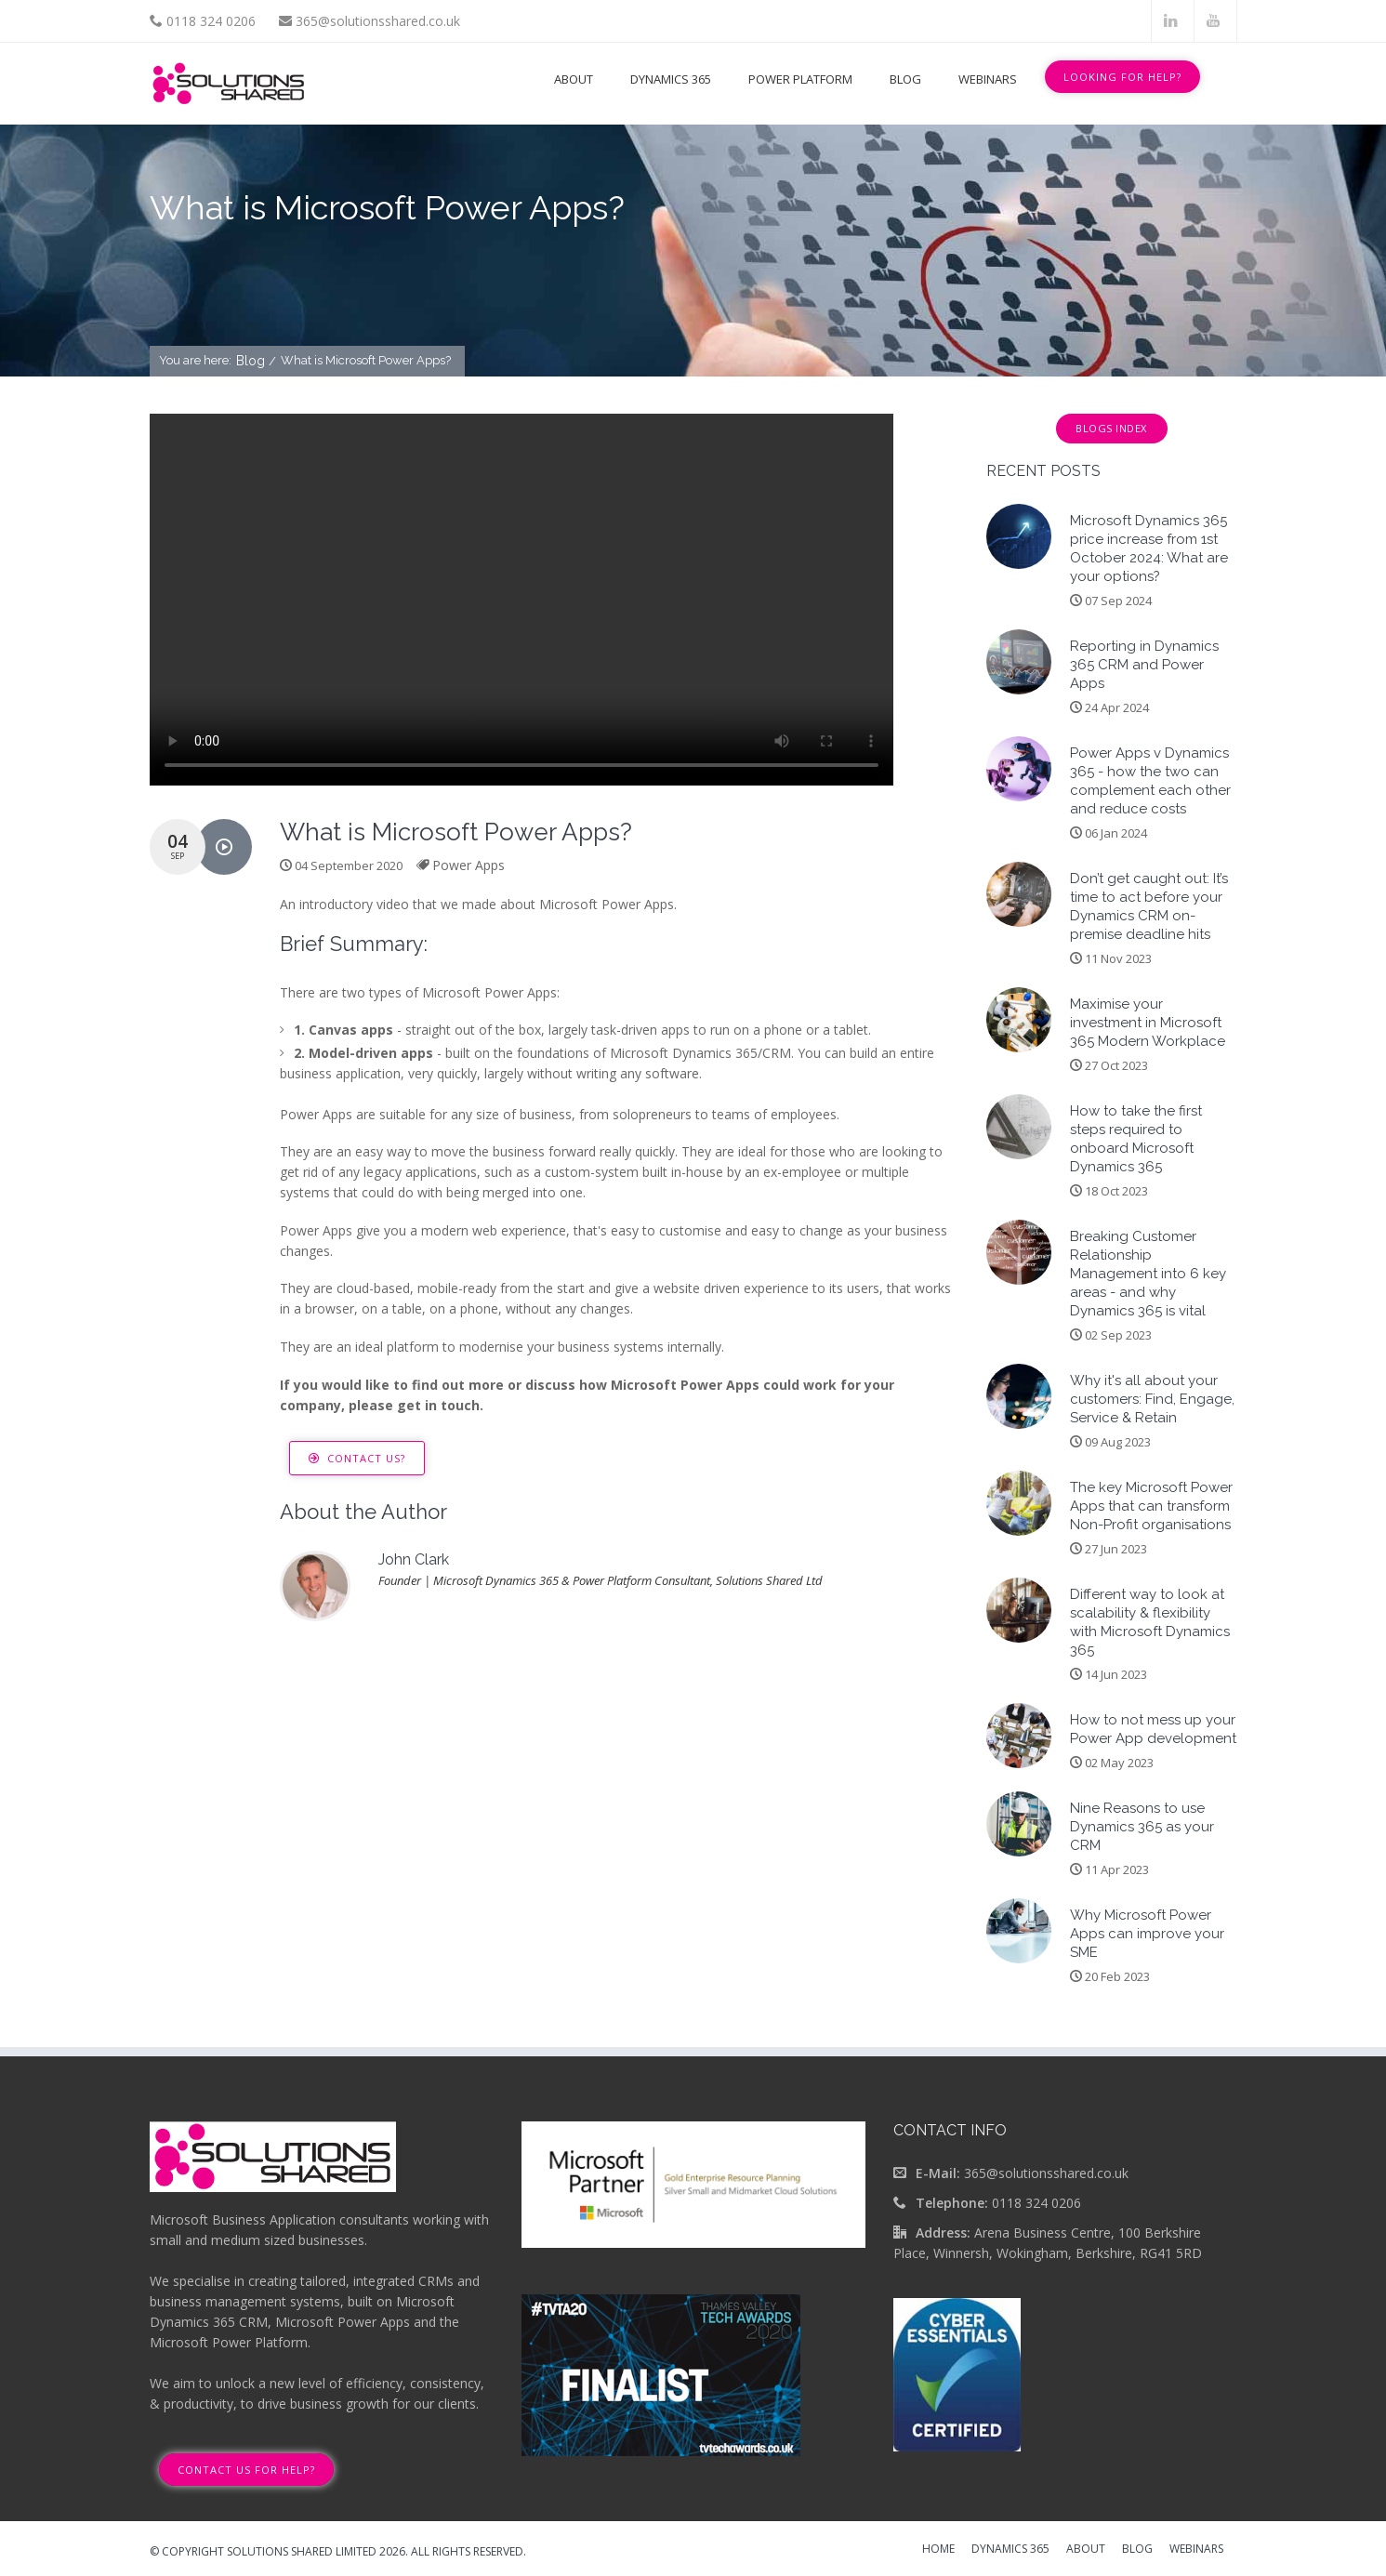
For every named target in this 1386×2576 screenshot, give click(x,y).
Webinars (987, 79)
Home (938, 2549)
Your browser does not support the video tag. (521, 600)
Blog (905, 79)
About (573, 79)
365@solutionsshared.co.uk (378, 21)
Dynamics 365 (670, 79)
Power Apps (468, 865)
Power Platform (800, 79)
